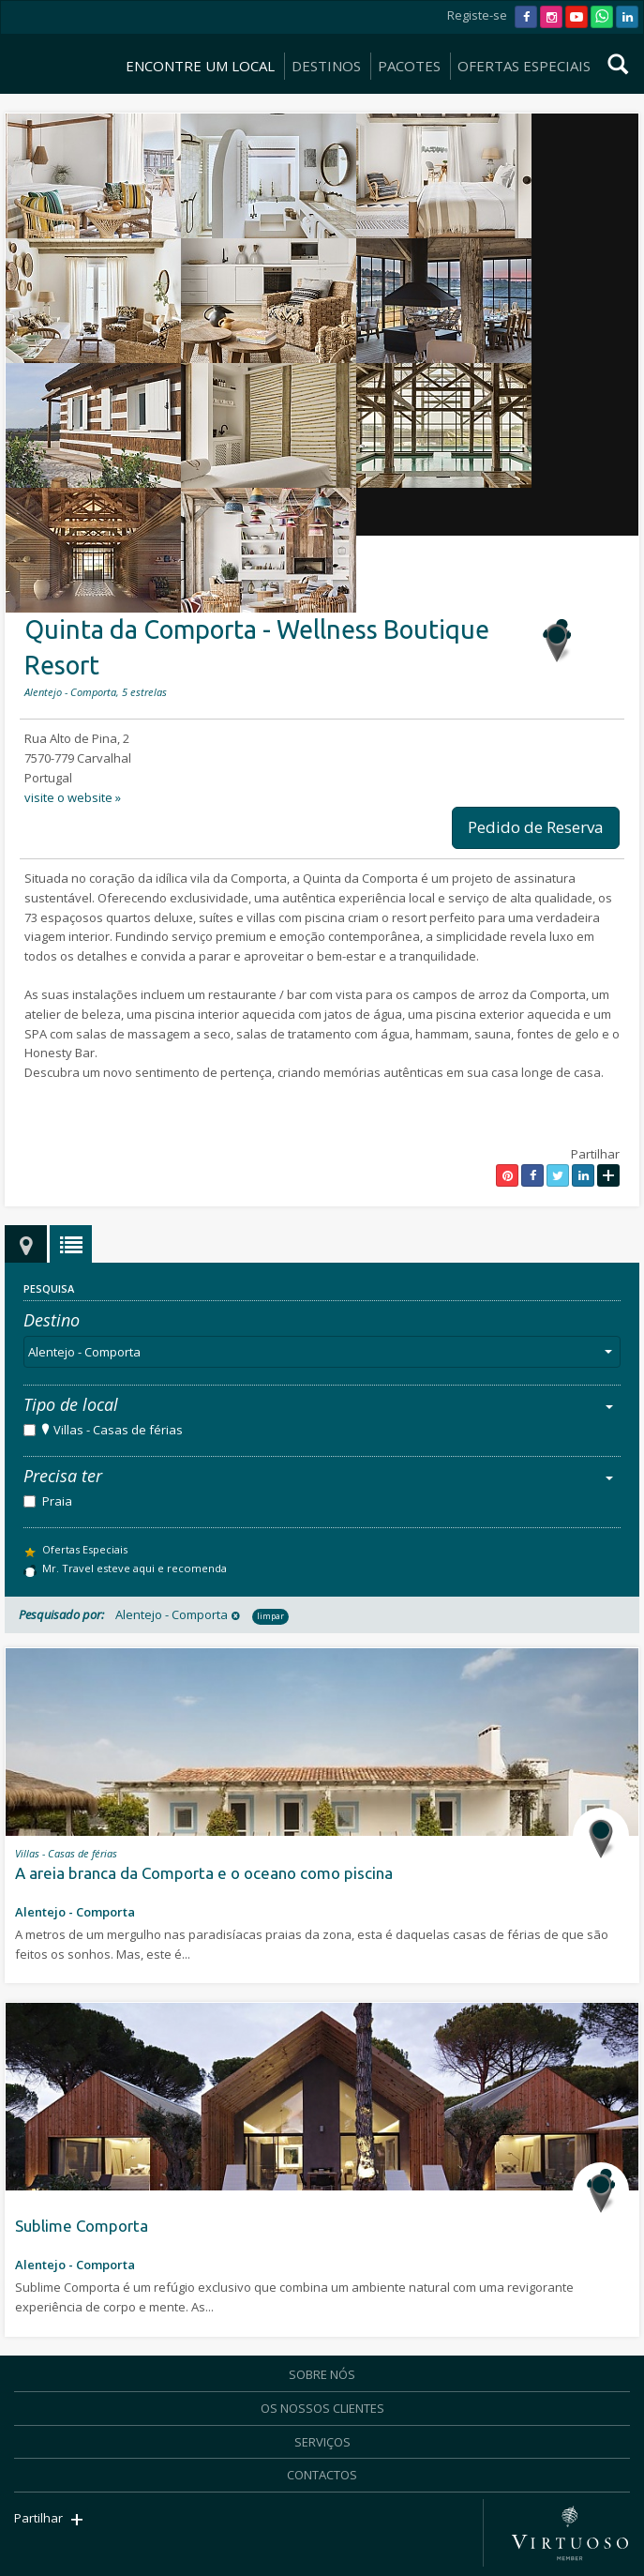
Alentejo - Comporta (324, 1352)
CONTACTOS (322, 2474)
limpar (270, 1616)
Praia (57, 1501)
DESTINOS (326, 65)
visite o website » (72, 797)
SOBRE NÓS (322, 2374)
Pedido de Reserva (536, 827)
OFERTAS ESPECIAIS (524, 65)
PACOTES (409, 65)
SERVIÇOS (322, 2441)
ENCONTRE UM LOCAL (200, 65)
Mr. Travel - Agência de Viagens (55, 41)
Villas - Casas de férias (118, 1429)
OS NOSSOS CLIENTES (322, 2408)
